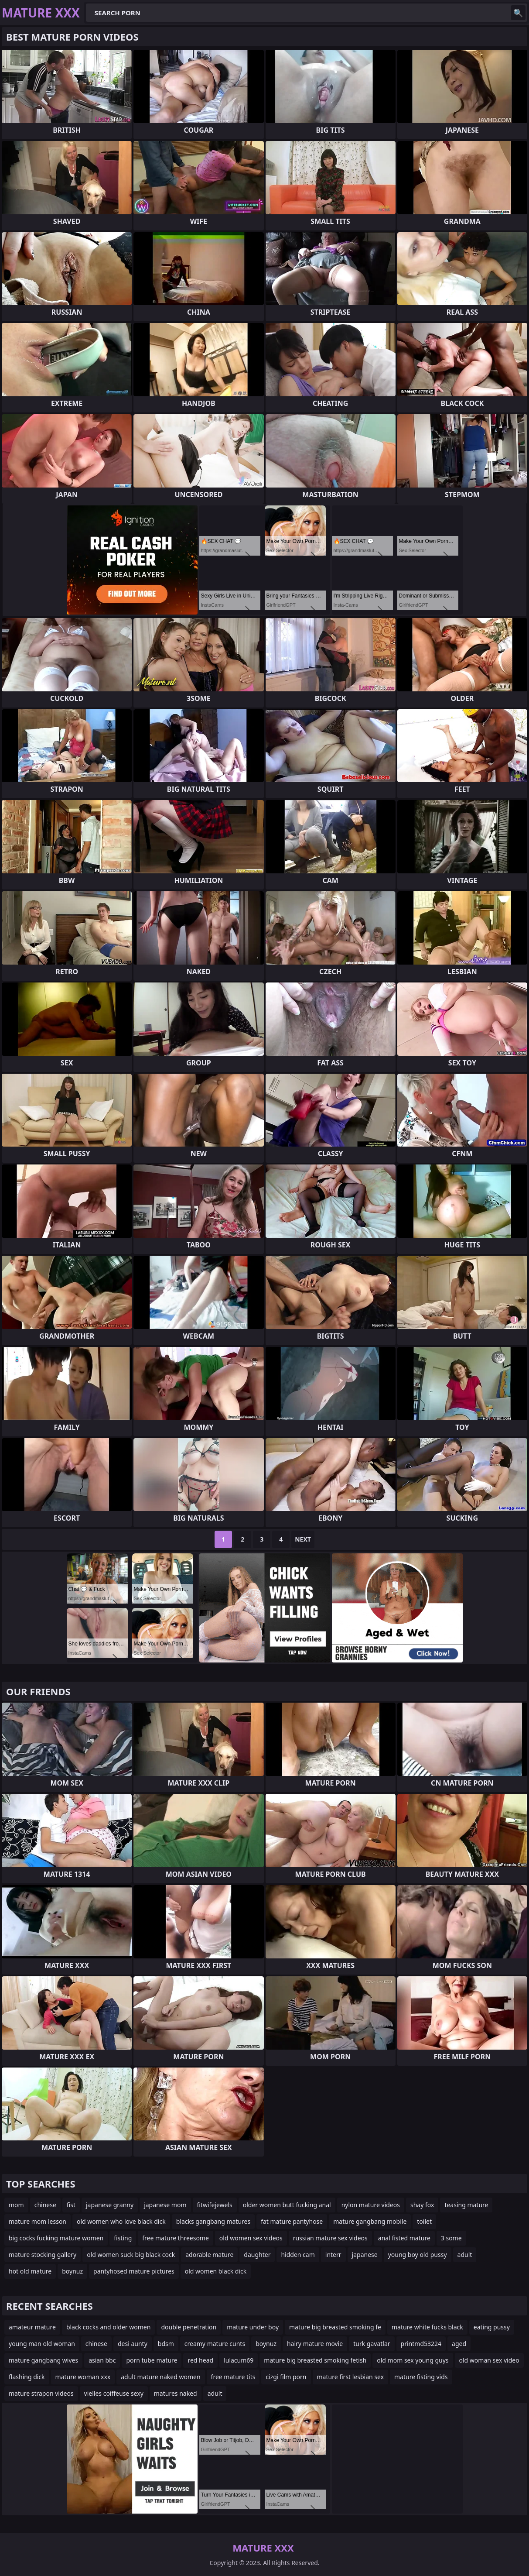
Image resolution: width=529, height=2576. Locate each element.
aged (459, 2343)
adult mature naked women (160, 2377)
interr (333, 2254)
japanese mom (165, 2205)
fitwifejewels (214, 2205)
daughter (257, 2254)
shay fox (422, 2205)
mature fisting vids (420, 2377)
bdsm (166, 2343)
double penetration (188, 2327)
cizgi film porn (286, 2377)
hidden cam (297, 2254)
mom (16, 2205)
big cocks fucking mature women (56, 2238)
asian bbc (102, 2360)
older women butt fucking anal (287, 2205)
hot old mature (30, 2271)
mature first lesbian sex (350, 2377)
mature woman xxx (83, 2377)
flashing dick (27, 2377)
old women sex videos (251, 2238)
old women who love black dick (121, 2221)
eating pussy (492, 2327)
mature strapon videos (41, 2393)
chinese (45, 2205)
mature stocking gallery (42, 2254)
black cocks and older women (108, 2327)
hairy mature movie (315, 2343)
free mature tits (233, 2377)
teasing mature (466, 2205)
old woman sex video (489, 2360)
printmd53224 (421, 2343)
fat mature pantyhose (292, 2221)
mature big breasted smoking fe (335, 2327)
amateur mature (32, 2327)
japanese (365, 2254)
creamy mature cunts (214, 2343)
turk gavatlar (371, 2343)
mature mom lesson (37, 2221)
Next (303, 1539)
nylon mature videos (370, 2205)
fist (71, 2205)
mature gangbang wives (43, 2360)
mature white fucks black (427, 2327)
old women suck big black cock (131, 2254)
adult (464, 2254)
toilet (424, 2221)
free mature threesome (175, 2238)
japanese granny (109, 2205)
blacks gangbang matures (213, 2221)
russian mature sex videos (330, 2238)
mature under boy (253, 2327)
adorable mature (209, 2254)
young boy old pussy (417, 2254)
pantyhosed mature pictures (133, 2271)
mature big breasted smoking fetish (315, 2360)
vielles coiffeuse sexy (113, 2393)
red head (200, 2360)
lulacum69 (238, 2360)
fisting (123, 2238)
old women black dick (215, 2271)
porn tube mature (151, 2360)
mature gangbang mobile (369, 2221)
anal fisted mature (404, 2238)
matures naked (175, 2393)
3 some (451, 2238)
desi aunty (132, 2343)
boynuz (72, 2271)
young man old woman (42, 2343)
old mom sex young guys (412, 2360)
